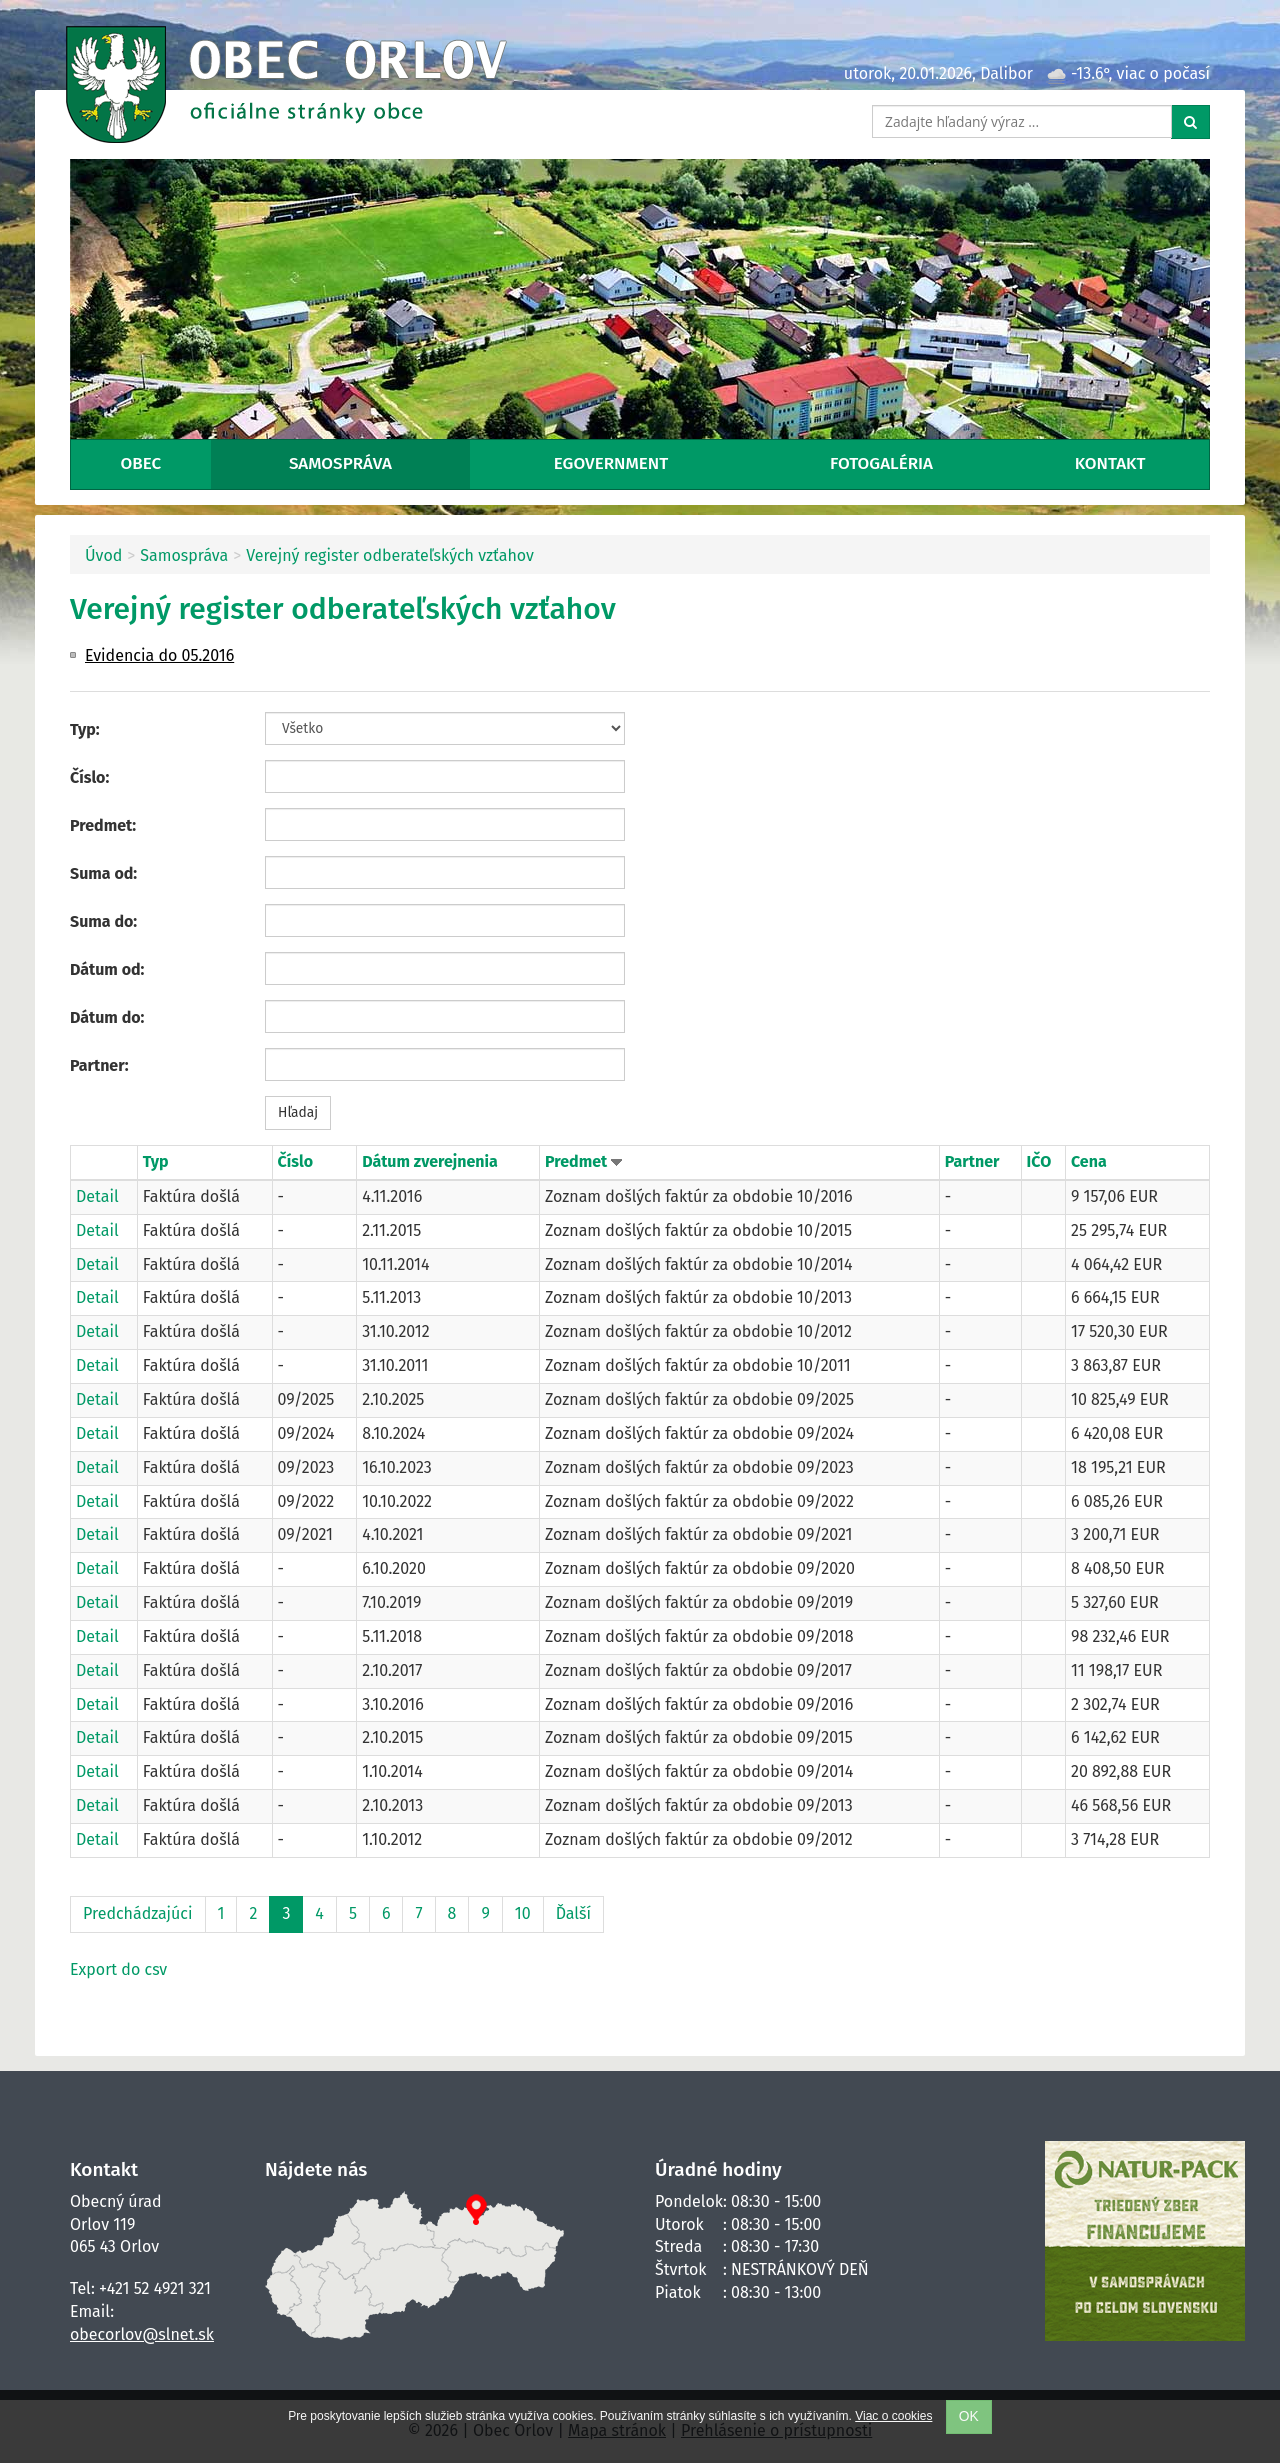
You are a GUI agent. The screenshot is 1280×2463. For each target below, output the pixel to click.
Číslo (295, 1161)
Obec (140, 463)
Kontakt (1110, 463)
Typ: (85, 729)
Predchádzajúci (138, 1913)
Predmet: (103, 825)
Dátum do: (107, 1017)
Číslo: (89, 777)
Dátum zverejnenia (430, 1161)
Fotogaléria (881, 463)
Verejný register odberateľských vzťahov (390, 555)
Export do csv (118, 1969)
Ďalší (573, 1913)
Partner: (99, 1065)
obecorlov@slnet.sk (142, 2334)
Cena (1089, 1161)
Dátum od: (107, 969)
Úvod (103, 555)
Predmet (578, 1161)
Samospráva (340, 463)
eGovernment (611, 463)
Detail (97, 1196)
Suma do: (103, 921)
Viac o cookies (893, 2416)
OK (969, 2416)
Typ (156, 1161)
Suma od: (103, 873)
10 (523, 1913)
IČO (1039, 1161)
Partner (972, 1161)
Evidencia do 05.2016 (159, 655)
